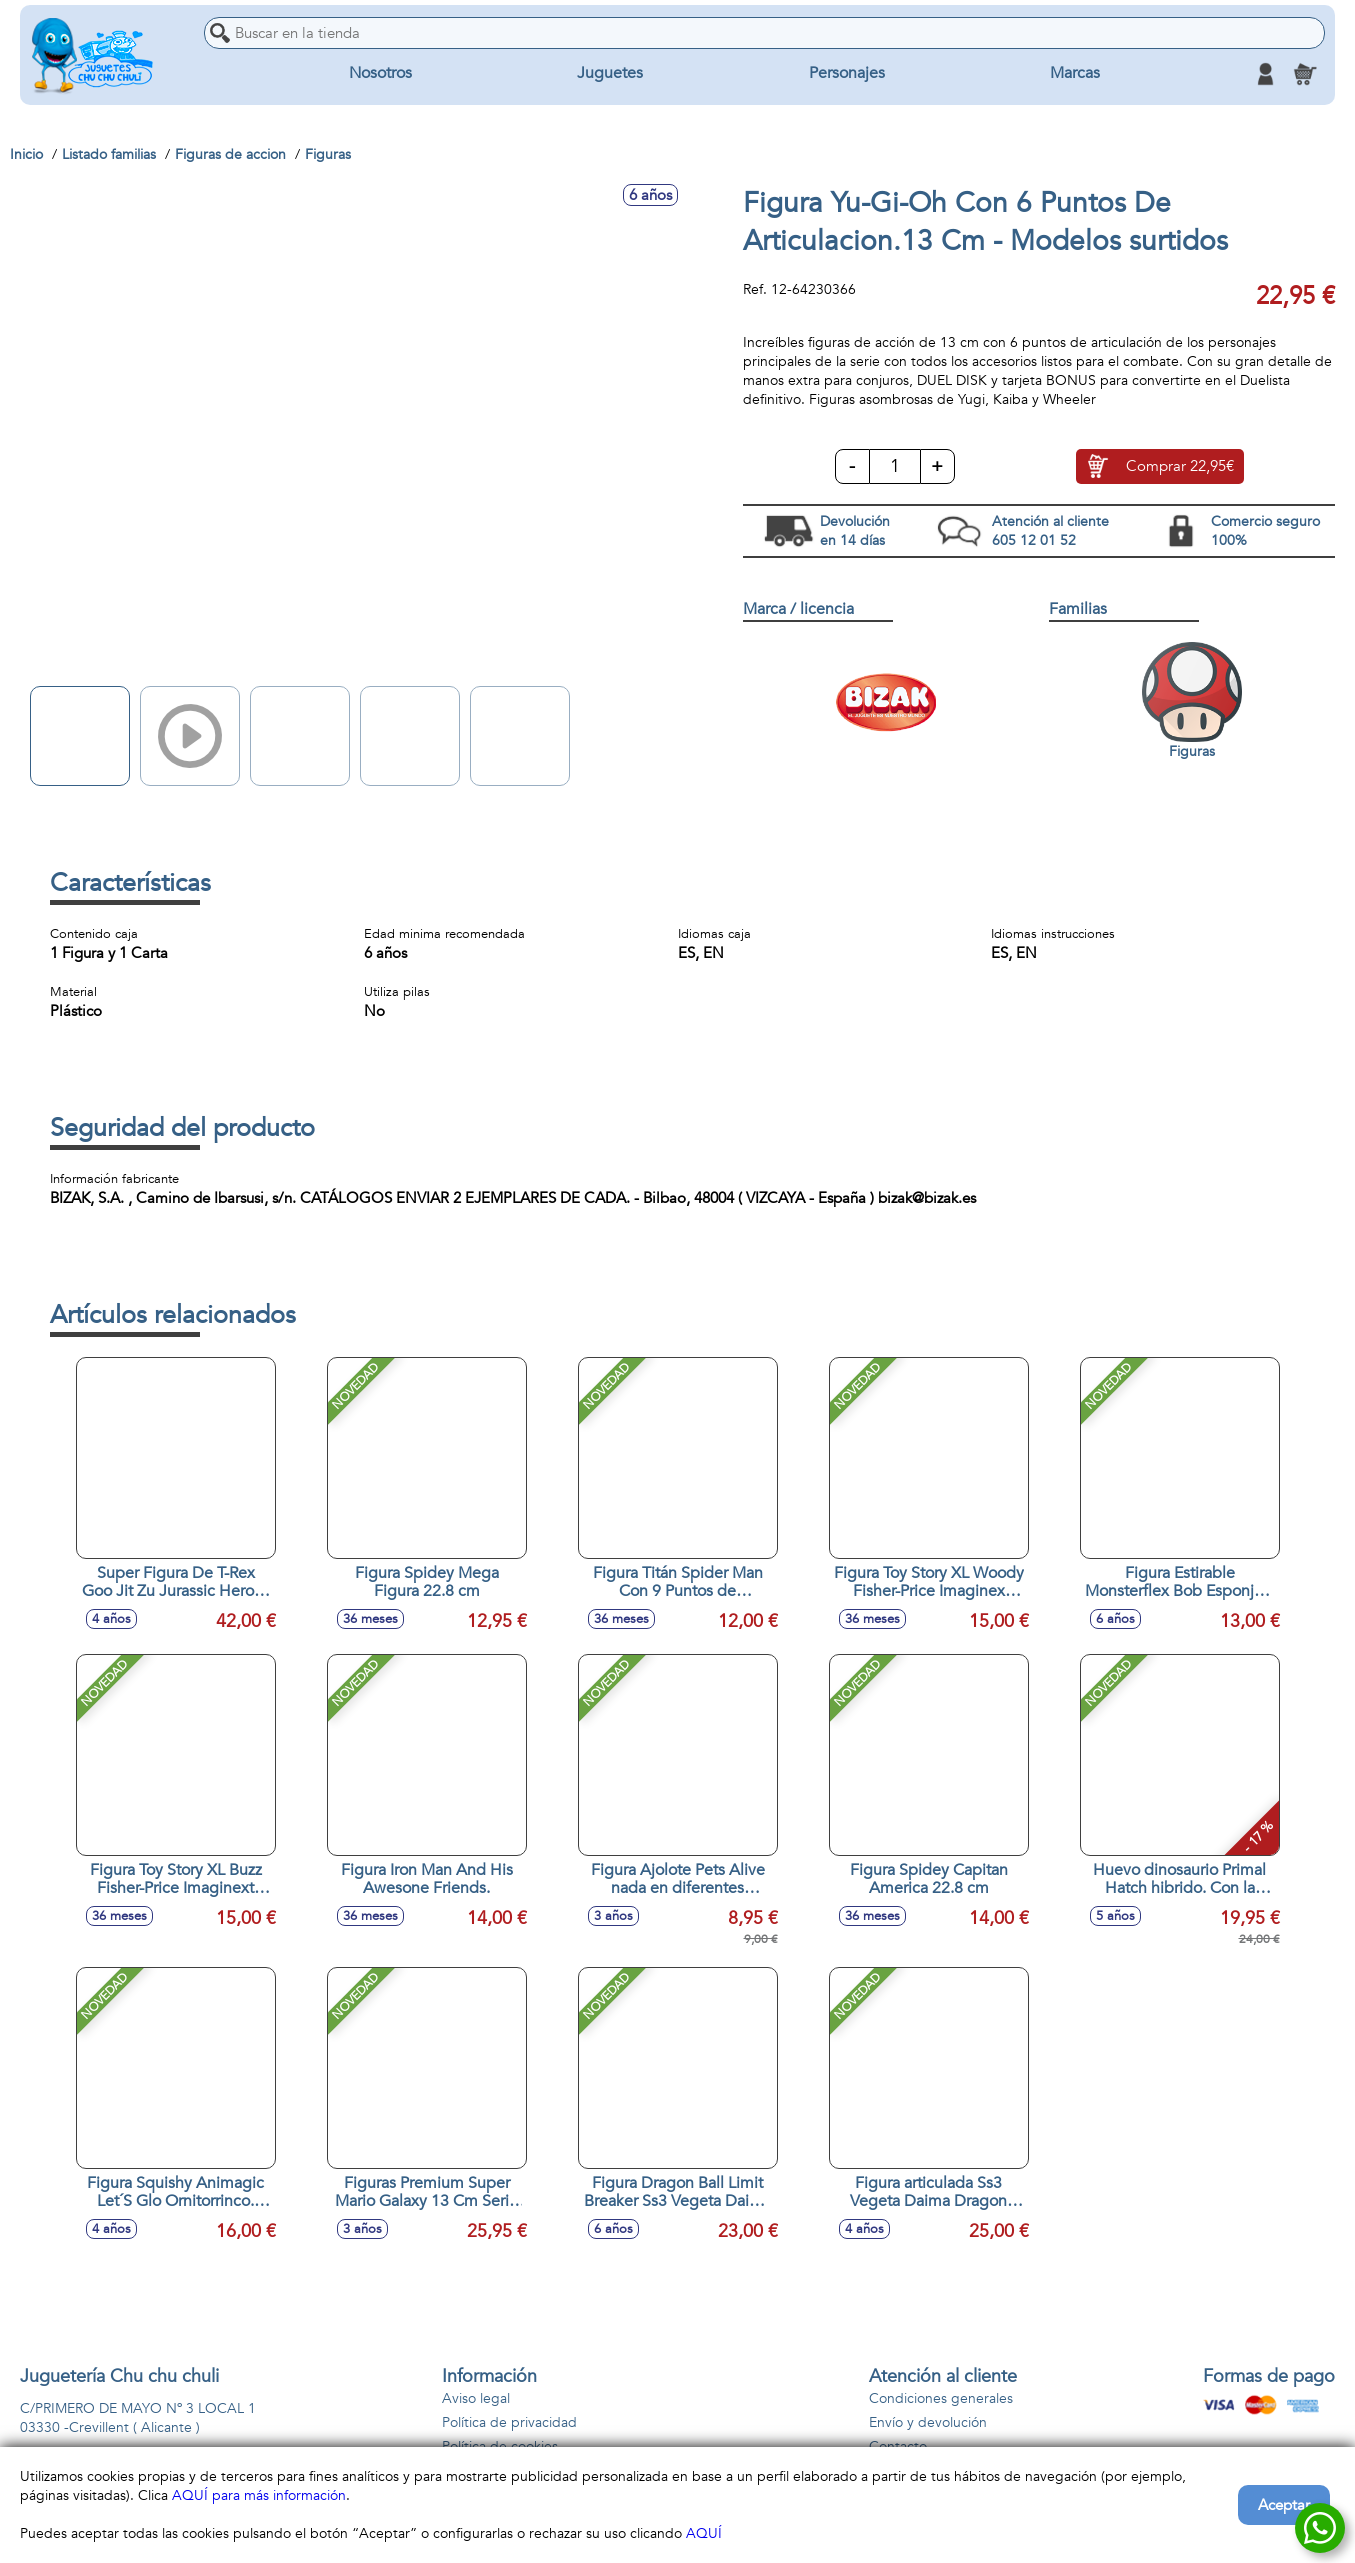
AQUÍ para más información (259, 2495)
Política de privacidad (509, 2422)
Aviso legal (476, 2398)
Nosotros (380, 74)
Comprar (1180, 467)
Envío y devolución (928, 2422)
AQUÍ (704, 2533)
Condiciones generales (941, 2398)
